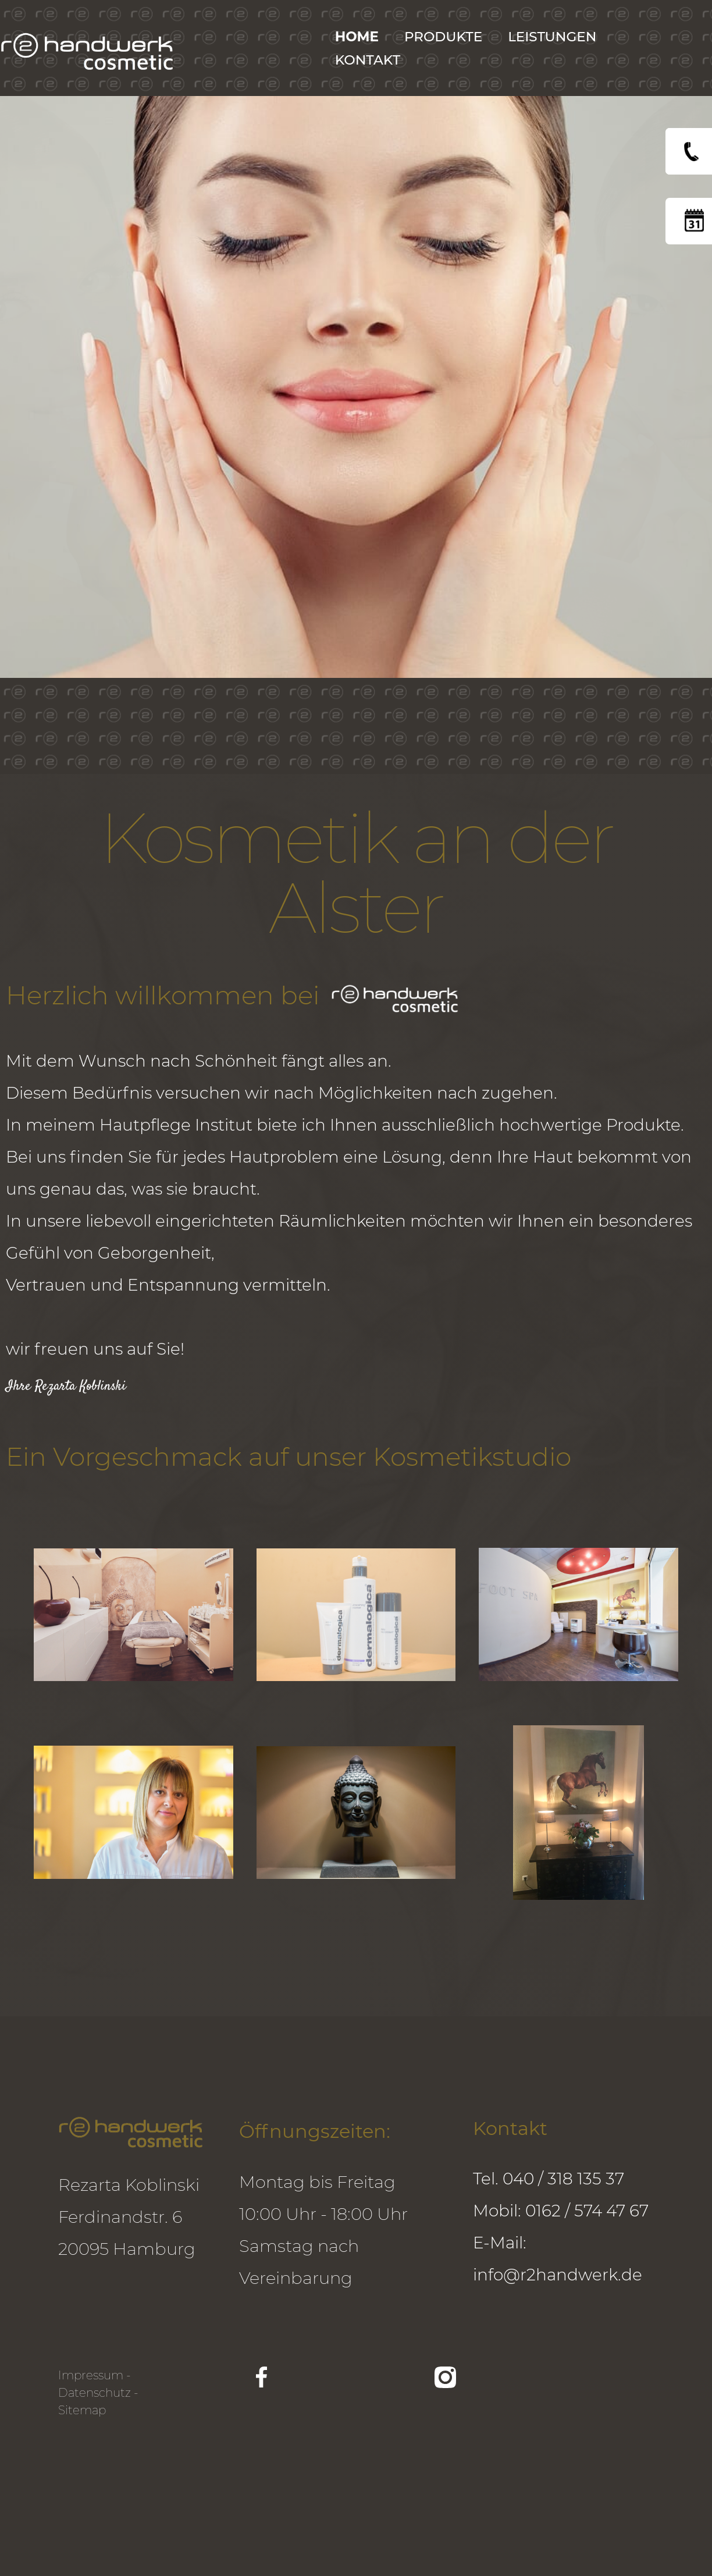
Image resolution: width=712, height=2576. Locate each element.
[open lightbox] (133, 1614)
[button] (558, 36)
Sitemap (82, 2410)
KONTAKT (368, 60)
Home (357, 37)
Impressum (90, 2375)
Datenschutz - (98, 2393)
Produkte (443, 37)
